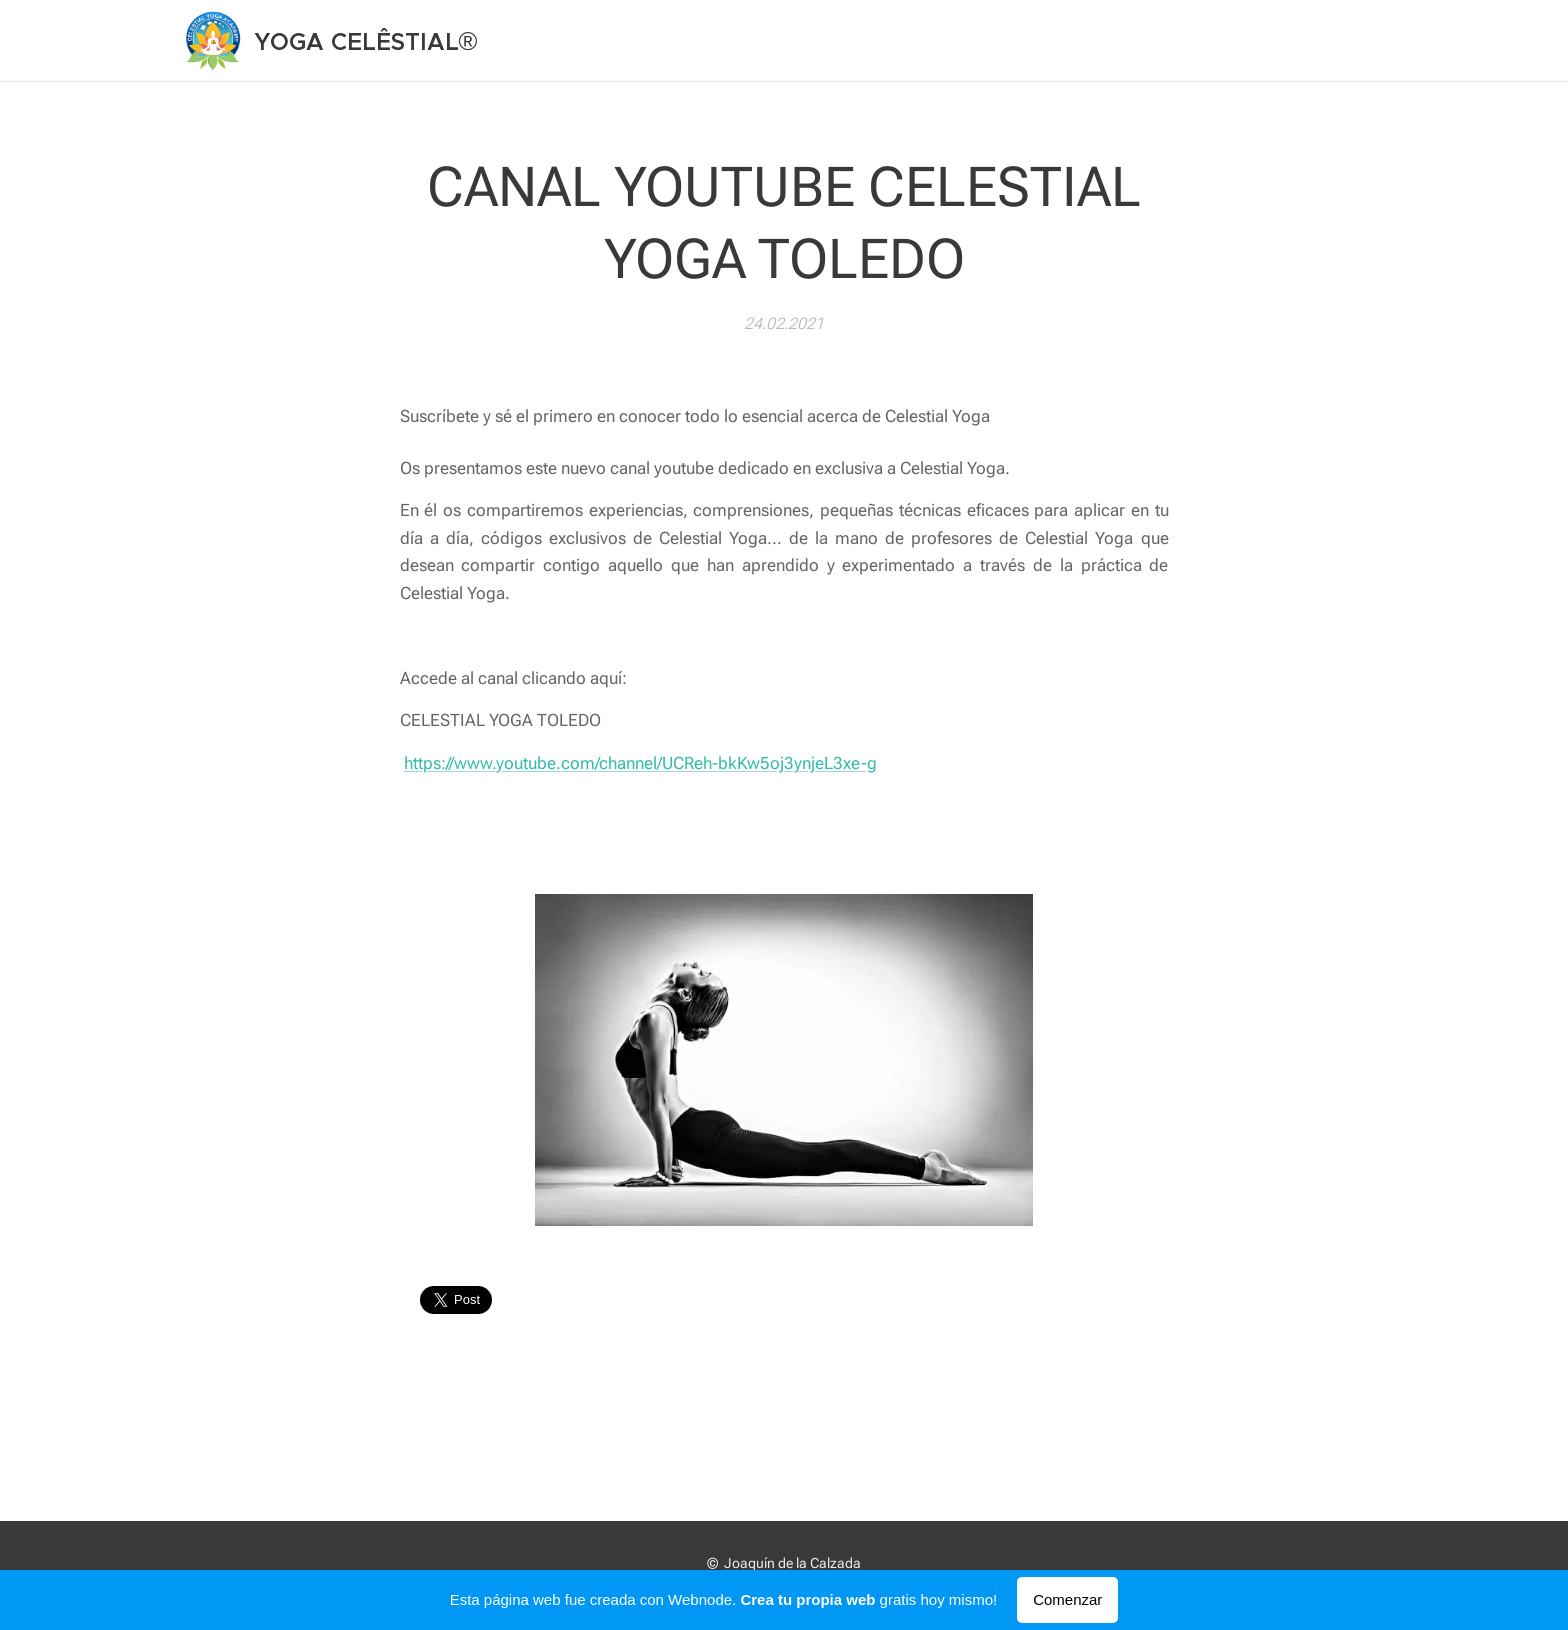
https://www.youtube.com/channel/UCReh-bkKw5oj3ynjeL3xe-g (640, 762)
